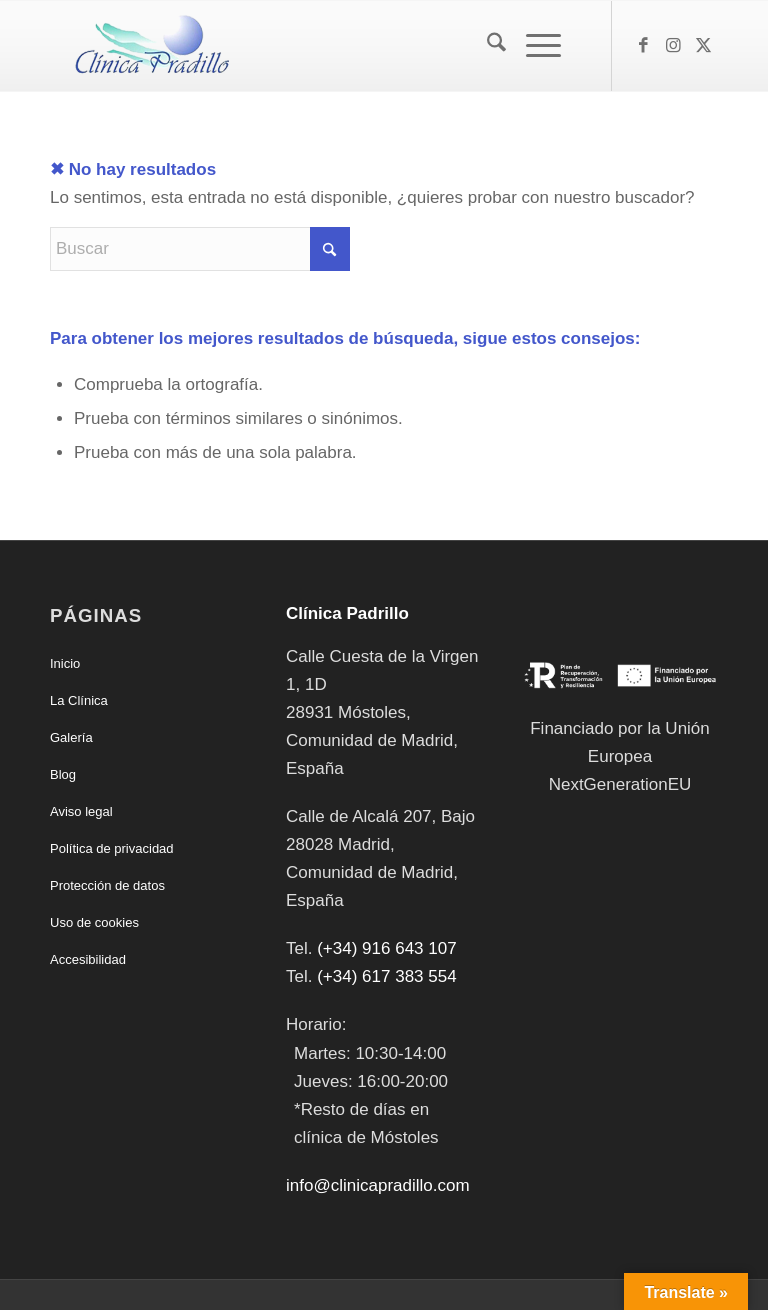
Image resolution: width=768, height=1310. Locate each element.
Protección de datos (107, 885)
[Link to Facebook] (643, 46)
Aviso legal (81, 811)
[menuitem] (486, 46)
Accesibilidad (88, 959)
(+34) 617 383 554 (386, 976)
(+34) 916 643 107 (386, 948)
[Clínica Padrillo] (148, 46)
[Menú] (533, 46)
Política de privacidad (112, 848)
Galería (71, 737)
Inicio (65, 663)
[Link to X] (703, 46)
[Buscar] (486, 46)
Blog (63, 774)
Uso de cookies (94, 922)
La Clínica (79, 700)
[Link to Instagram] (673, 46)
